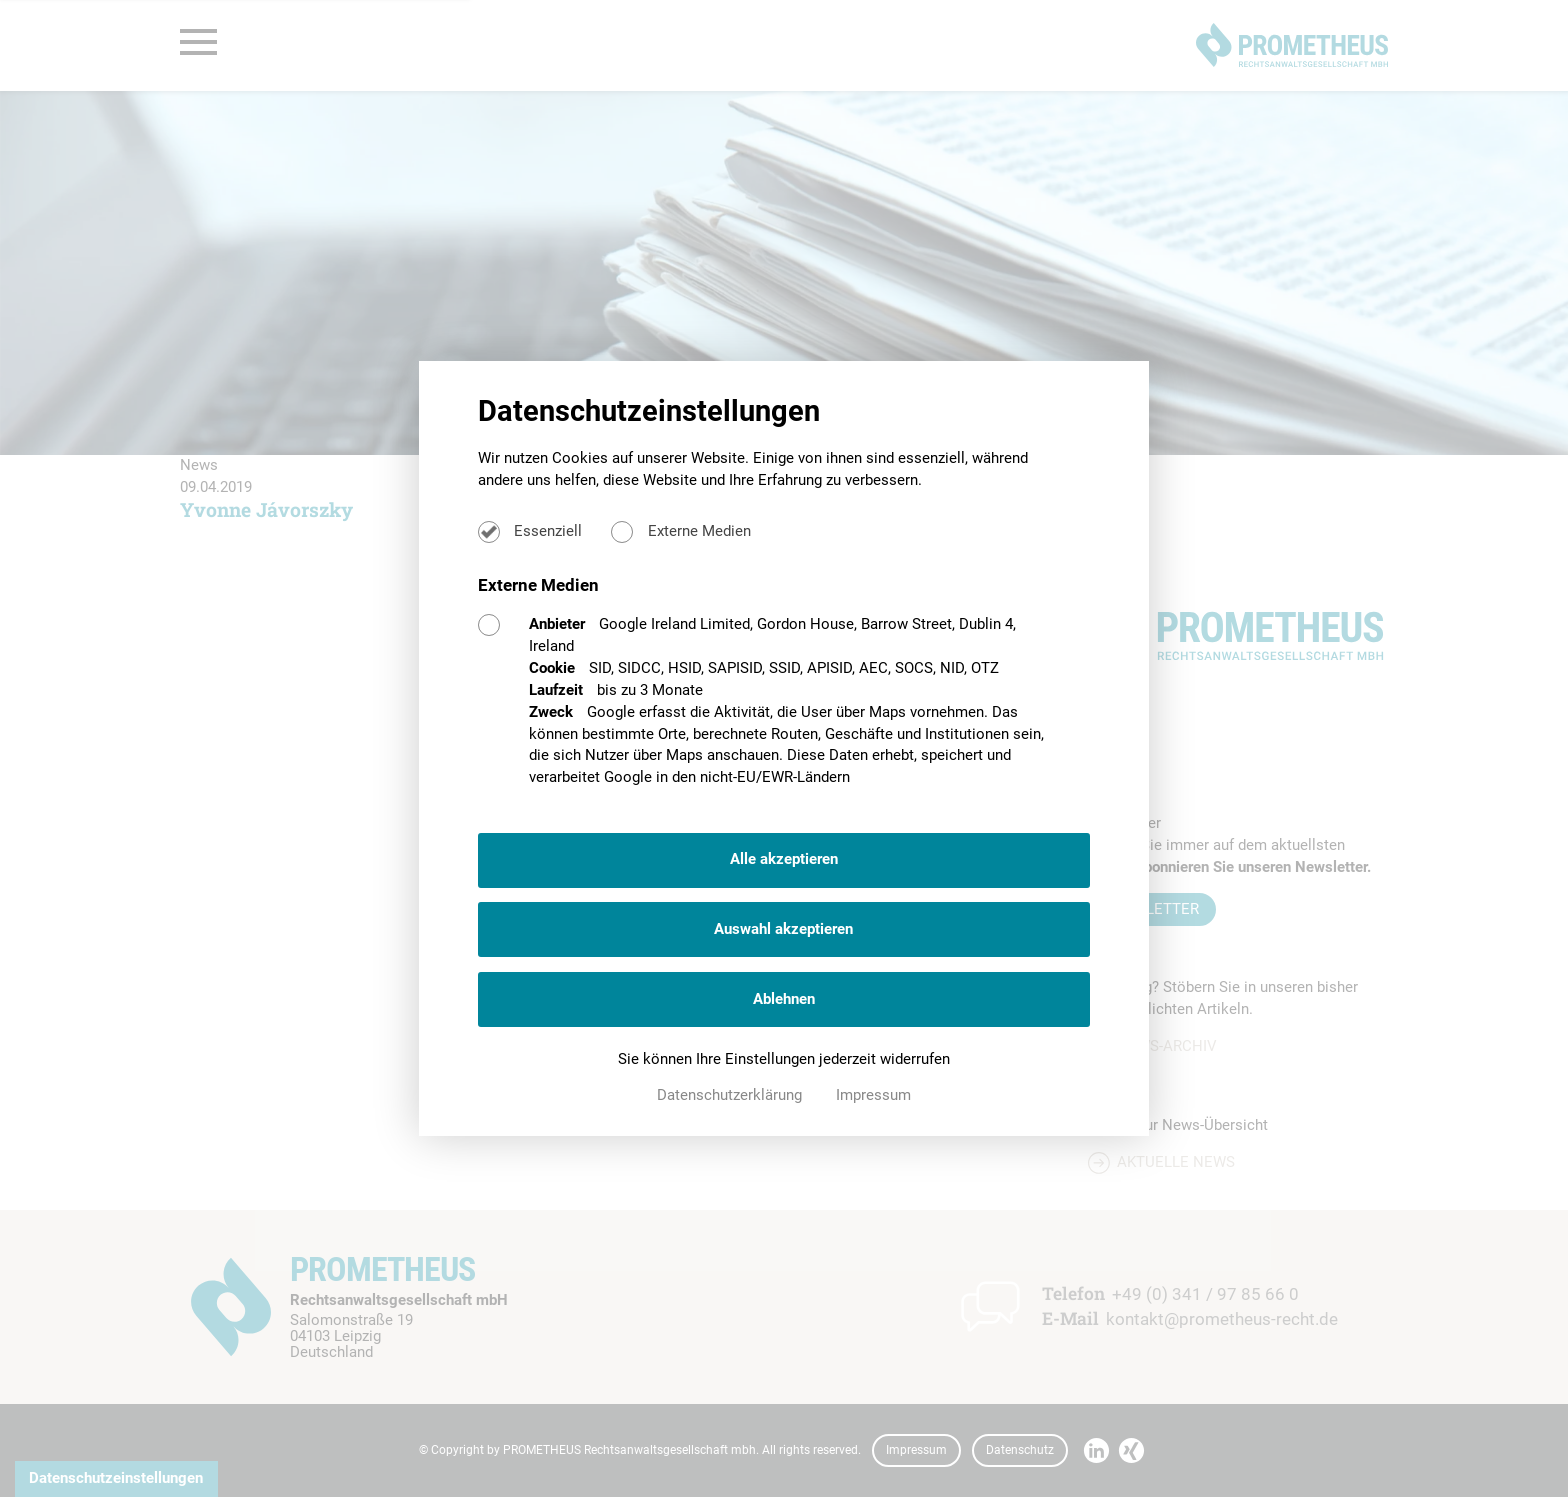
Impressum (873, 1095)
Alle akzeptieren (784, 859)
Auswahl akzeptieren (783, 929)
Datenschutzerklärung (731, 1095)
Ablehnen (784, 999)
